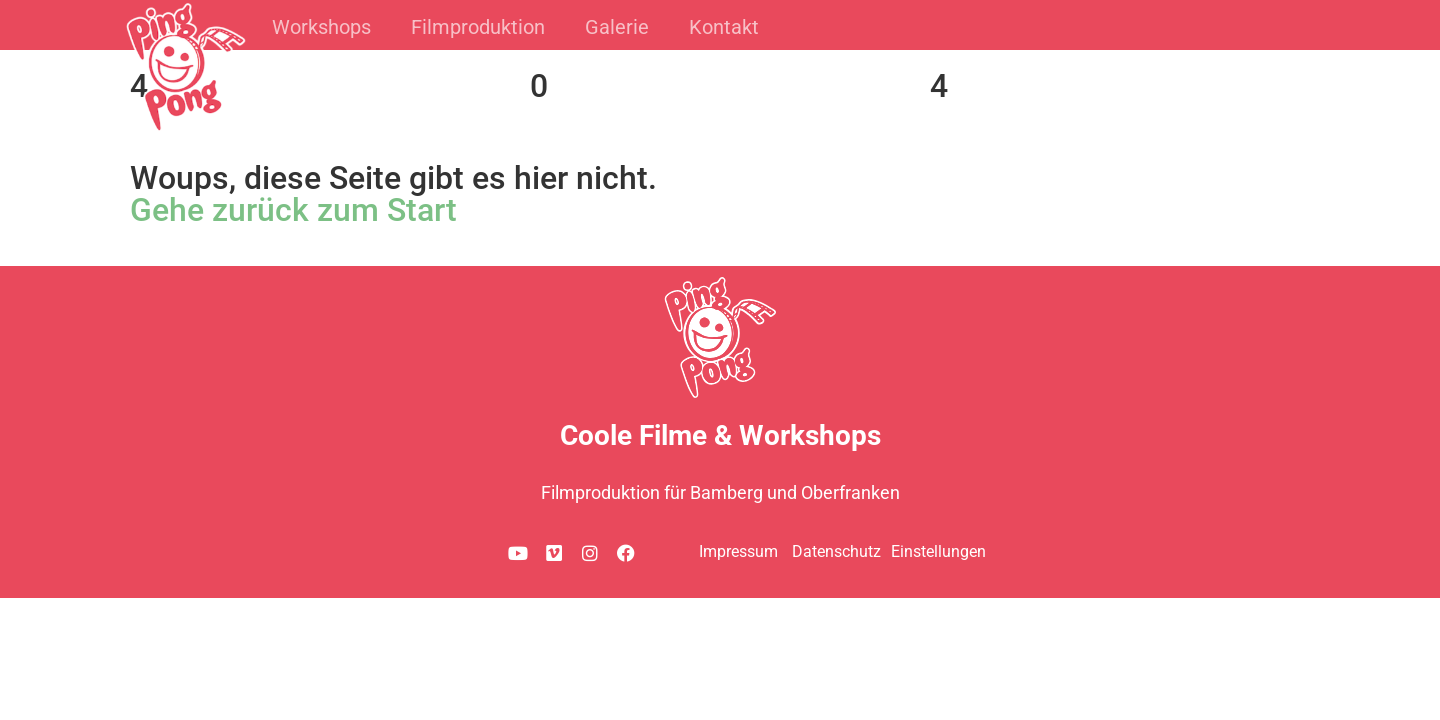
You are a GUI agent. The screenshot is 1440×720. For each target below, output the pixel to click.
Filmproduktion (478, 27)
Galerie (617, 27)
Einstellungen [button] (938, 551)
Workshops (321, 27)
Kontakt (724, 27)
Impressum (738, 551)
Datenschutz (836, 551)
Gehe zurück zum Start (293, 210)
